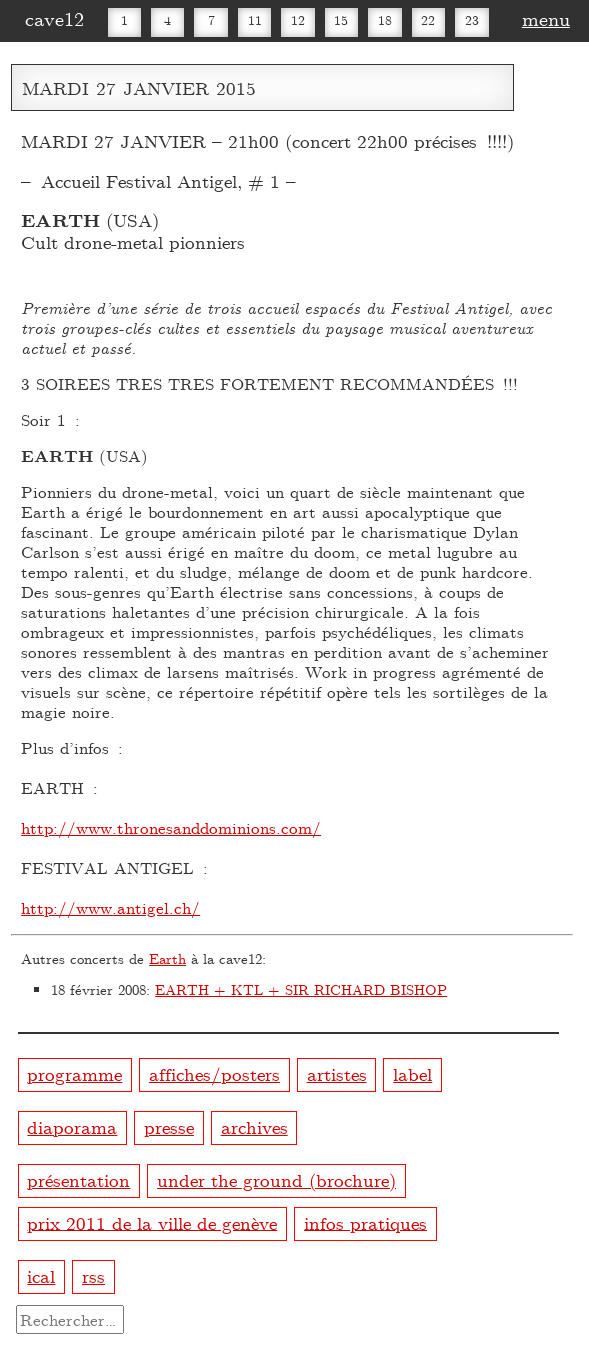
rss (93, 1275)
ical (41, 1275)
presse (169, 1126)
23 (472, 20)
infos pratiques (365, 1221)
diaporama (72, 1126)
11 (255, 20)
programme (74, 1073)
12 (298, 20)
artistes (337, 1073)
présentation (78, 1179)
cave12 (54, 18)
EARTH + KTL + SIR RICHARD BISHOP (301, 989)
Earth (167, 958)
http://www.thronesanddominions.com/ (171, 827)
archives (254, 1126)
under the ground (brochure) (276, 1179)
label (412, 1073)
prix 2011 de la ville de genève (152, 1221)
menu (546, 18)
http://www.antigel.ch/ (110, 907)
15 (341, 20)
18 (385, 20)
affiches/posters (214, 1073)
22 (428, 20)
